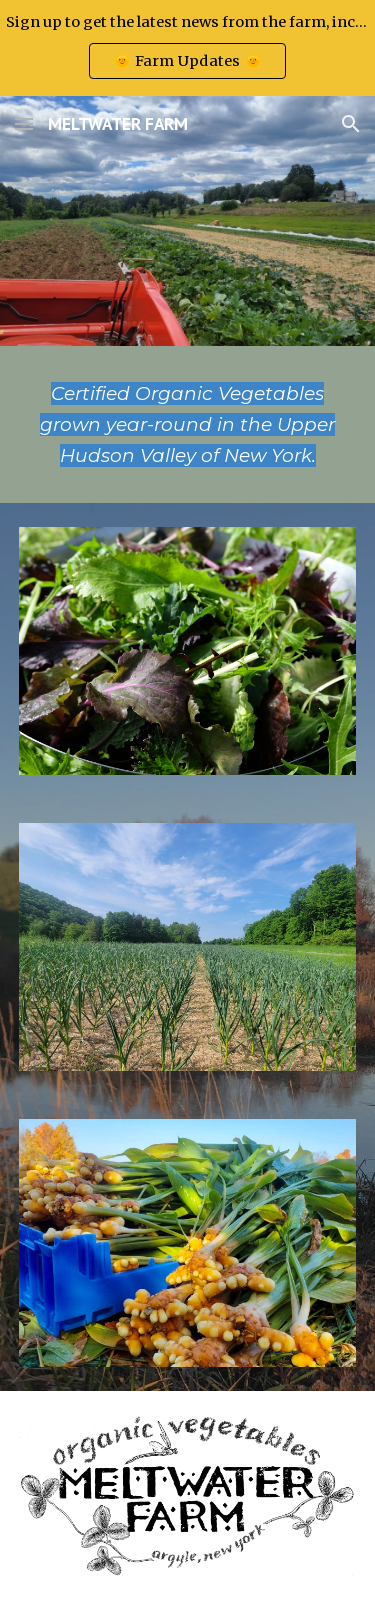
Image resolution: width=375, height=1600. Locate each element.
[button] (24, 123)
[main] (188, 424)
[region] (187, 48)
